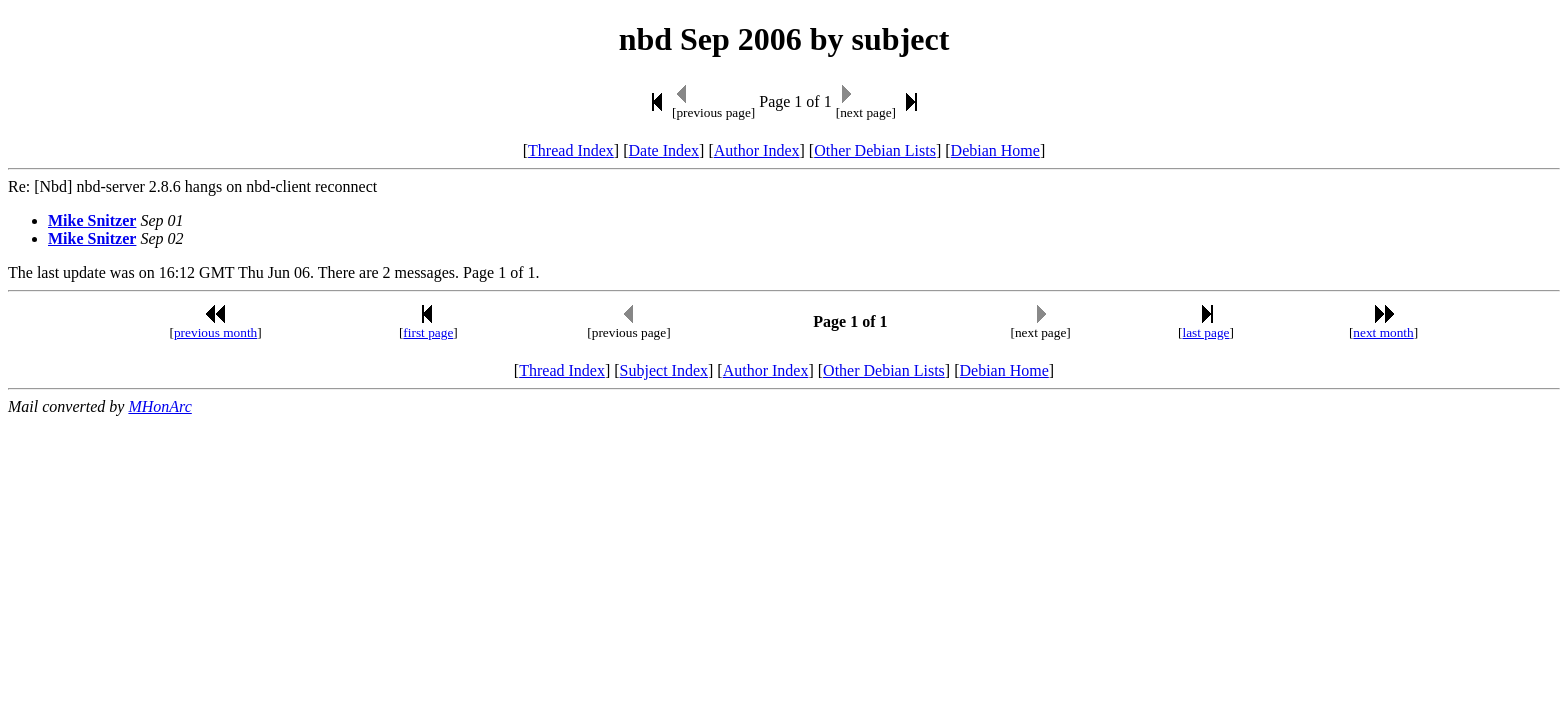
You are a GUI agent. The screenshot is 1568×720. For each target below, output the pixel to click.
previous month (215, 332)
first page (428, 332)
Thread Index (571, 150)
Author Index (757, 150)
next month (1383, 332)
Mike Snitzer (92, 220)
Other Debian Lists (875, 150)
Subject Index (664, 370)
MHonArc (159, 406)
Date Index (663, 150)
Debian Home (995, 150)
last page (1206, 332)
